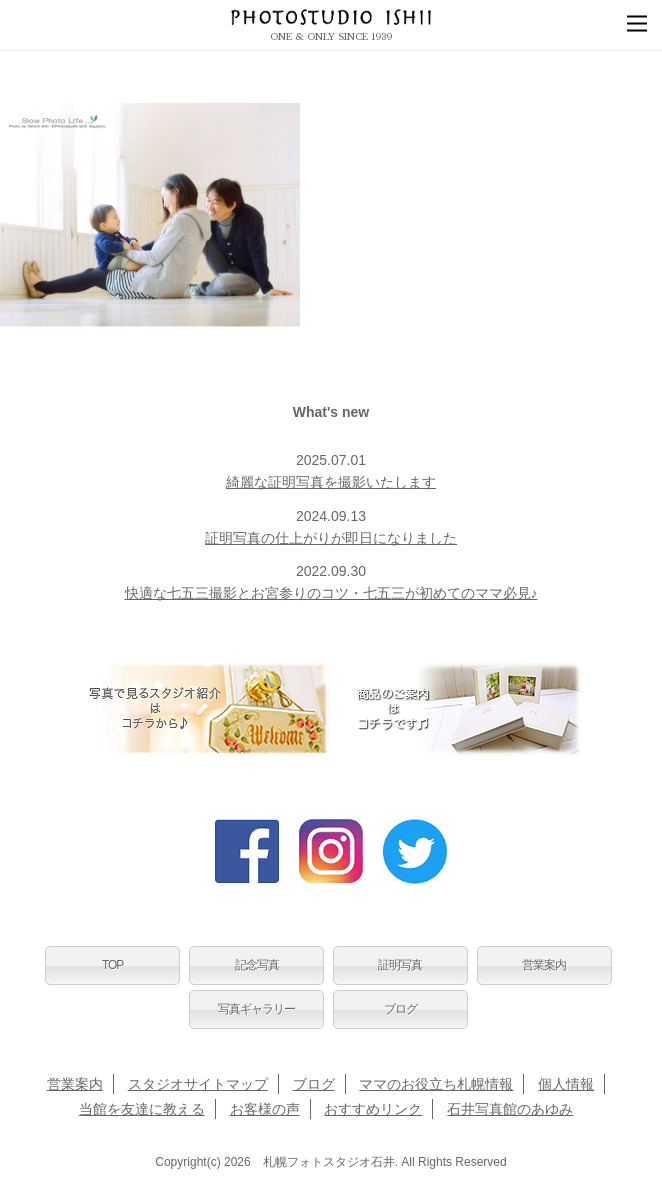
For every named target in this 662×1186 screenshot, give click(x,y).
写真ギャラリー (256, 1009)
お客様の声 (265, 1109)
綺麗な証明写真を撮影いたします (331, 482)
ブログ (400, 1009)
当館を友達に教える (142, 1109)
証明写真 (400, 965)
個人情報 (566, 1084)
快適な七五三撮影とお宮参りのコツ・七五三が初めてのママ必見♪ (331, 593)
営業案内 (544, 965)
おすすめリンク (373, 1109)
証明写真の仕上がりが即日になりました (331, 538)
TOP (112, 965)
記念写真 (257, 965)
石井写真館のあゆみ (510, 1109)
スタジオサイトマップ (198, 1084)
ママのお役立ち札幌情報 (436, 1084)
